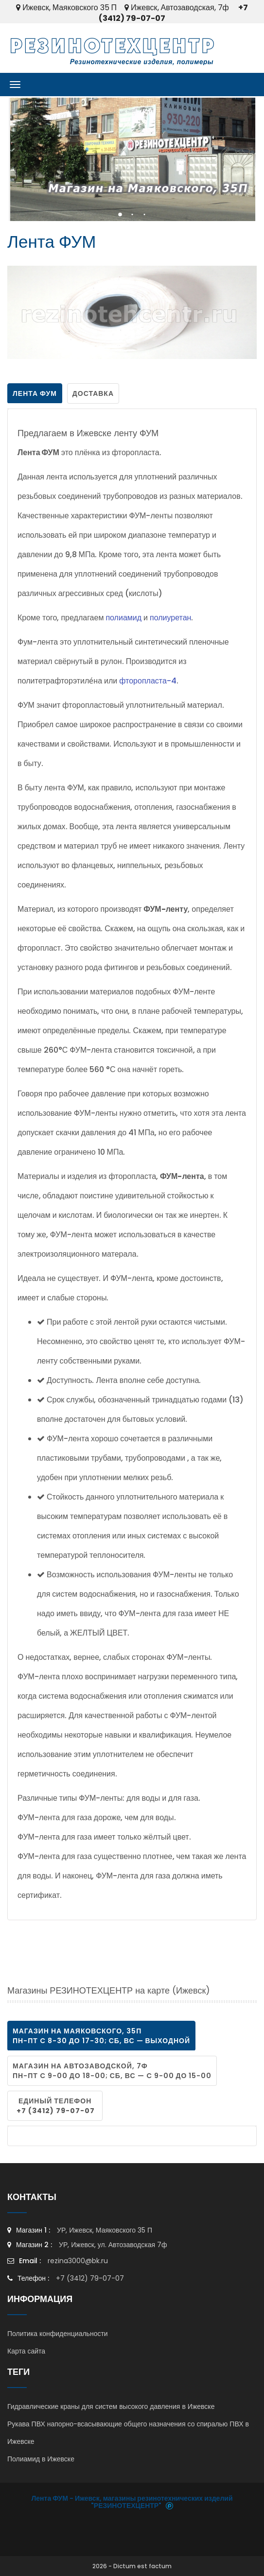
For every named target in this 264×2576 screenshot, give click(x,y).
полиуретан (170, 617)
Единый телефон (55, 2105)
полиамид (123, 617)
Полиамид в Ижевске (40, 2459)
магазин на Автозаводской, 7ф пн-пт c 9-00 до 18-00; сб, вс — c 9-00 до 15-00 (112, 2071)
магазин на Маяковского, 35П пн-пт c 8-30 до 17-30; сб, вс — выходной (101, 2036)
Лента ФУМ (35, 393)
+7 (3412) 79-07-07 (89, 2278)
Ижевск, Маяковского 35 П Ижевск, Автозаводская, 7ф (122, 7)
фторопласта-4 (147, 680)
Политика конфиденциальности (57, 2333)
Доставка (93, 393)
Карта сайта (26, 2351)
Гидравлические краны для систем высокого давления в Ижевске (110, 2406)
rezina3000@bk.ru (78, 2261)
